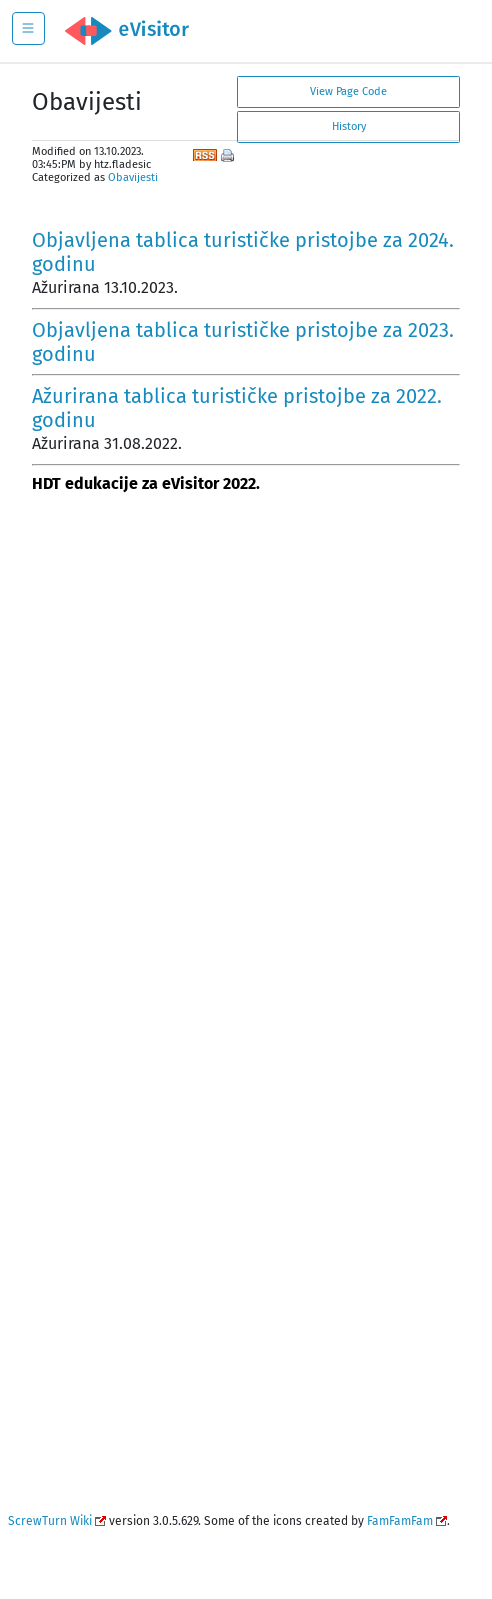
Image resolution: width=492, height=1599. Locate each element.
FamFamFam (400, 1521)
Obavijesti (133, 177)
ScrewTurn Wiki (50, 1521)
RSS (205, 153)
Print (229, 157)
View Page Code (348, 91)
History (349, 126)
